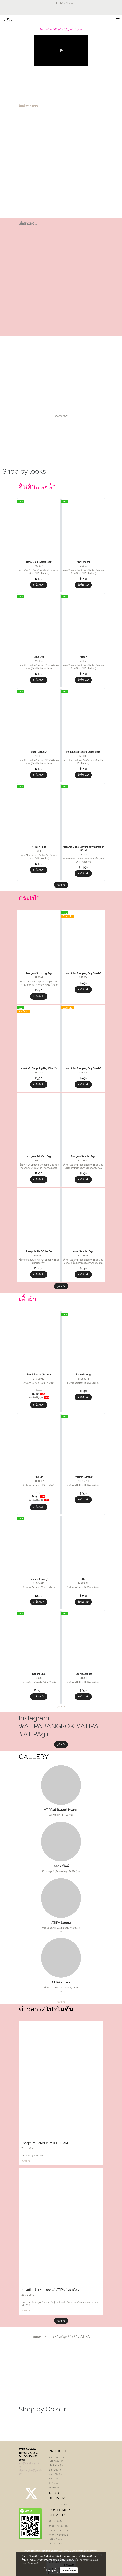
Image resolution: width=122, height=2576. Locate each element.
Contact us (55, 2543)
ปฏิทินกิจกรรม (57, 2539)
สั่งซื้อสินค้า (39, 585)
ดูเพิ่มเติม (61, 884)
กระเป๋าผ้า (55, 2487)
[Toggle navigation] (117, 20)
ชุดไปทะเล (55, 2470)
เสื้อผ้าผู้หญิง (56, 2465)
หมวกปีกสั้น (55, 2474)
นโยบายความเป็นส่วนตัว (86, 2559)
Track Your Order (60, 2504)
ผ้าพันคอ (54, 2483)
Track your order (59, 2530)
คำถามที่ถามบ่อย (58, 2535)
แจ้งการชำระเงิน (58, 2526)
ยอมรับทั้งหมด (69, 2570)
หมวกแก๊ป (54, 2479)
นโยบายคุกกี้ (32, 2563)
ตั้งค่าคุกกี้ (51, 2570)
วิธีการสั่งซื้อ (56, 2521)
